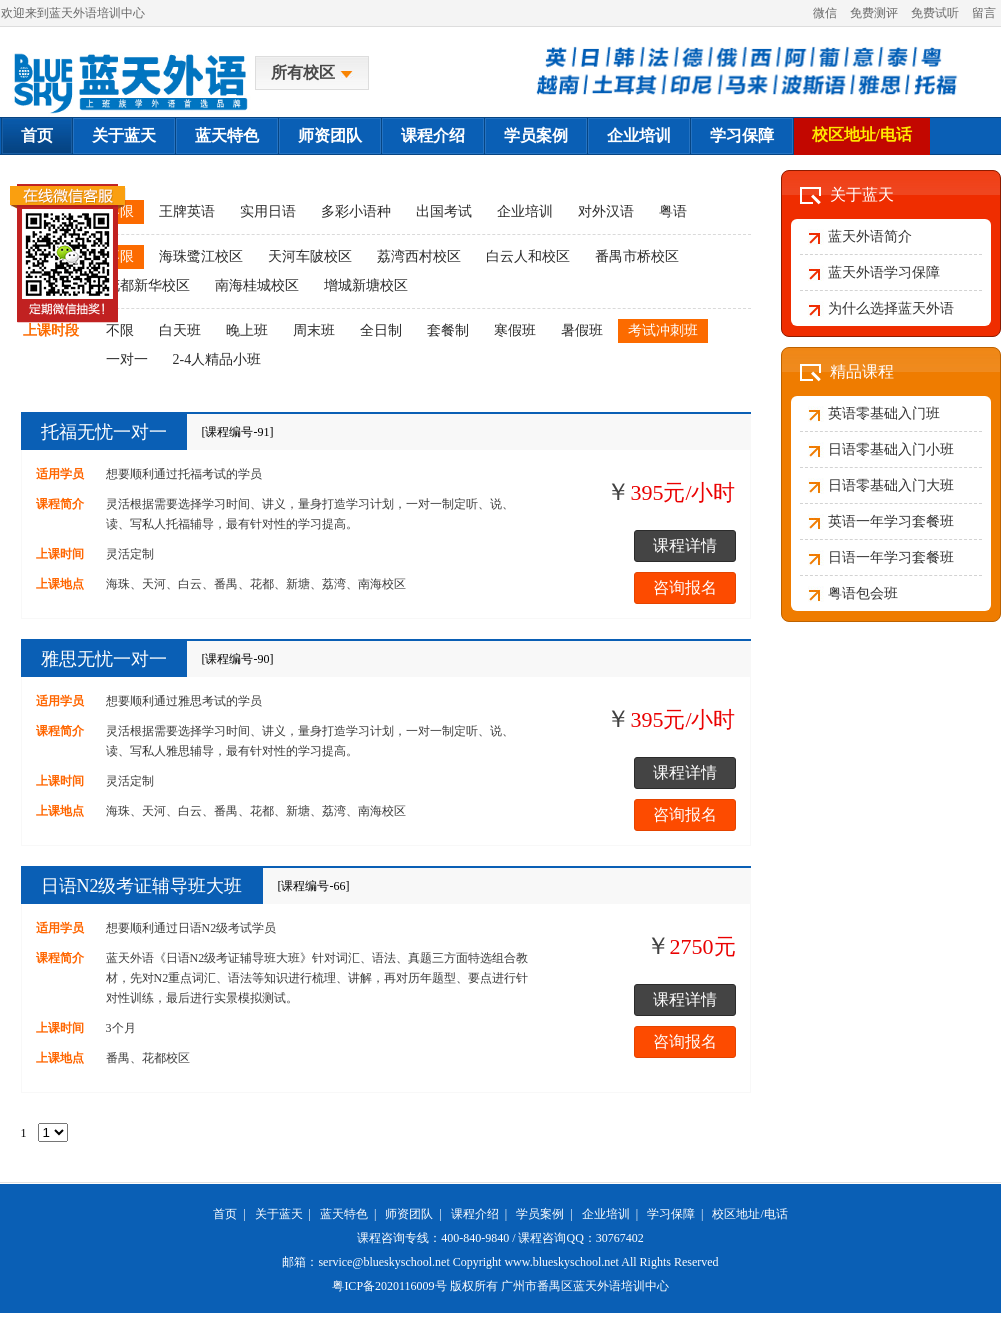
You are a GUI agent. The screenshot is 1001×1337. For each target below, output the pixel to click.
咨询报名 (685, 587)
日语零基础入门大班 (891, 485)
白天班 (180, 330)
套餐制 (448, 330)
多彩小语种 (356, 211)
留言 (984, 13)
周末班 (314, 330)
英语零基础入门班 (884, 413)
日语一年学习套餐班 (891, 557)
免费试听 (935, 13)
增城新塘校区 (366, 285)
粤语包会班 (863, 593)
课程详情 (685, 545)
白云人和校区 (528, 256)
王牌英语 (187, 211)
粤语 (673, 211)
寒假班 (515, 330)
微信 (825, 13)
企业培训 (639, 135)
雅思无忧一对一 (104, 659)
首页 (37, 135)
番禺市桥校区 (637, 256)
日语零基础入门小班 (891, 449)
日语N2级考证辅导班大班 (142, 886)
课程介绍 (433, 135)
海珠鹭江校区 (201, 256)
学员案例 (536, 135)
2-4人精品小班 (217, 359)
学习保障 (742, 135)
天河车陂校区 (310, 256)
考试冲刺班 (663, 330)
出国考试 (444, 211)
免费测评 (874, 13)
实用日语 (268, 211)
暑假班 (582, 330)
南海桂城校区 (257, 285)
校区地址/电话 (862, 134)
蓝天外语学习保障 (884, 272)
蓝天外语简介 (870, 236)
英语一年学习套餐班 (891, 521)
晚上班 (247, 330)
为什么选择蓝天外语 (891, 308)
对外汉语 (606, 211)
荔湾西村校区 (419, 256)
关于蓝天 (124, 135)
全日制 (381, 330)
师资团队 (330, 135)
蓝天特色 (227, 135)
